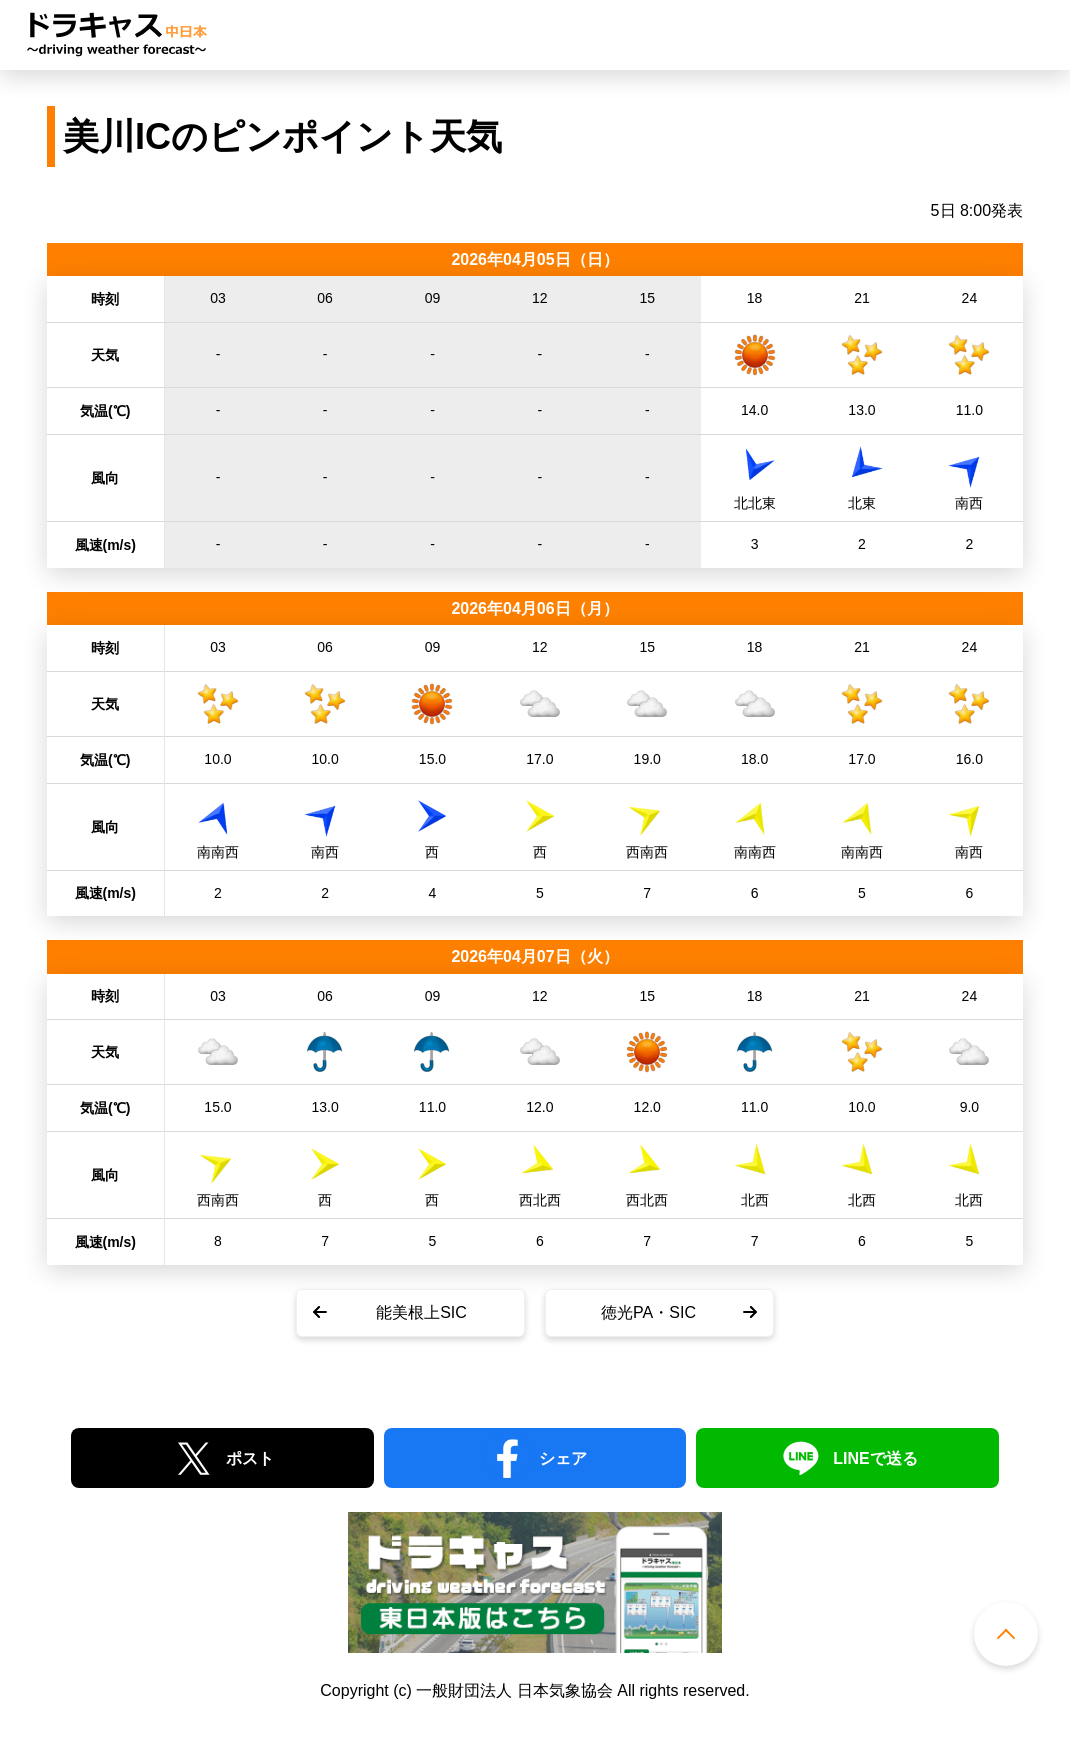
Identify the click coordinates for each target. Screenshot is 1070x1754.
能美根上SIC (421, 1312)
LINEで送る (875, 1458)
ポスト (250, 1458)
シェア (563, 1458)
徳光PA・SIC (648, 1312)
